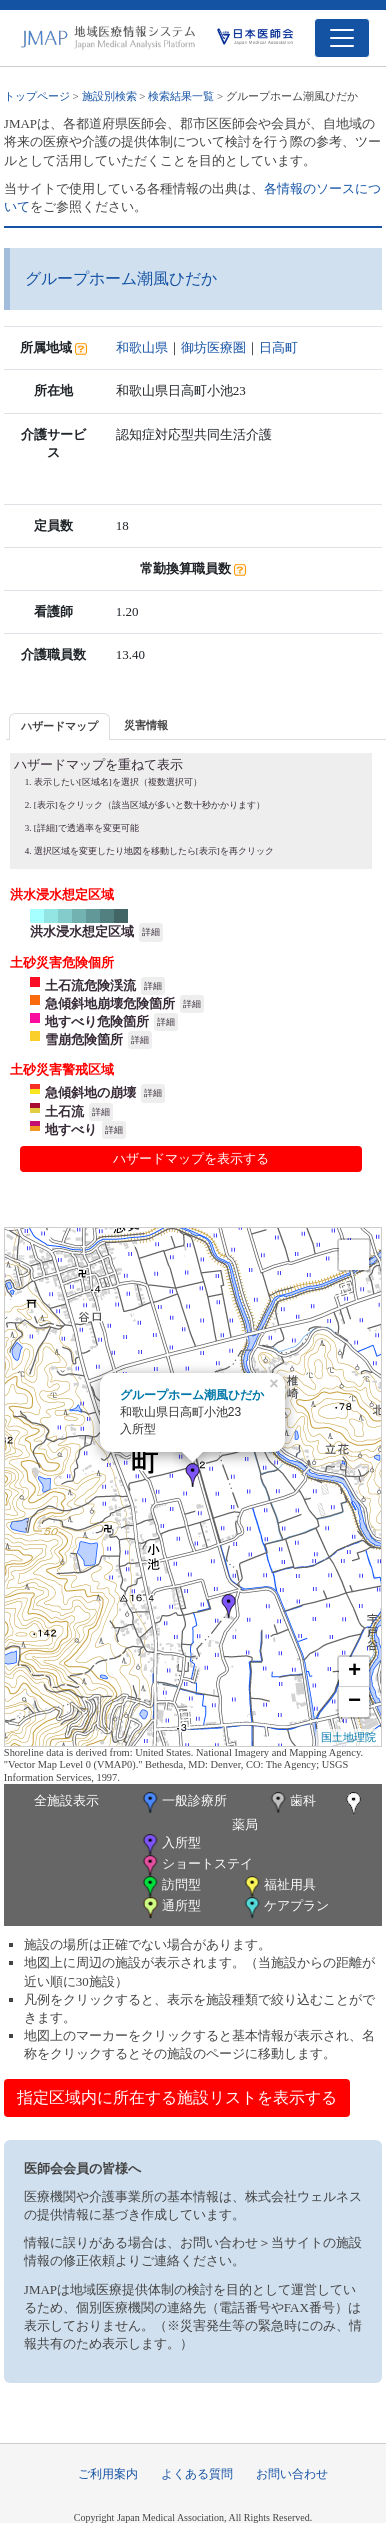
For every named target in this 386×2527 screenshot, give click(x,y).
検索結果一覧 (181, 96)
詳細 (151, 932)
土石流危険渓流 (90, 985)
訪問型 (170, 1886)
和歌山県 (142, 347)
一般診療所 (183, 1802)
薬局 (299, 1812)
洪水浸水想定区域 (82, 931)
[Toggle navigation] (342, 38)
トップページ (37, 96)
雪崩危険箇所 (84, 1039)
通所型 (170, 1907)
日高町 (278, 347)
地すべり (71, 1129)
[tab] (59, 726)
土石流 (64, 1111)
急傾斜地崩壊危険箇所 (110, 1003)
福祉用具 (278, 1886)
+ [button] (354, 1672)
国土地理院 (348, 1737)
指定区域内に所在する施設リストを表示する (177, 2097)
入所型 (170, 1844)
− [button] (354, 1702)
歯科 (291, 1802)
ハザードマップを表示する (191, 1158)
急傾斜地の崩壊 (90, 1092)
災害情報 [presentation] (146, 725)
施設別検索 (109, 96)
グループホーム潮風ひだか (192, 1395)
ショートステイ (196, 1865)
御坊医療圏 (213, 347)
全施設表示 (66, 1800)
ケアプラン (285, 1907)
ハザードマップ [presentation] (59, 726)
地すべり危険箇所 (97, 1021)
